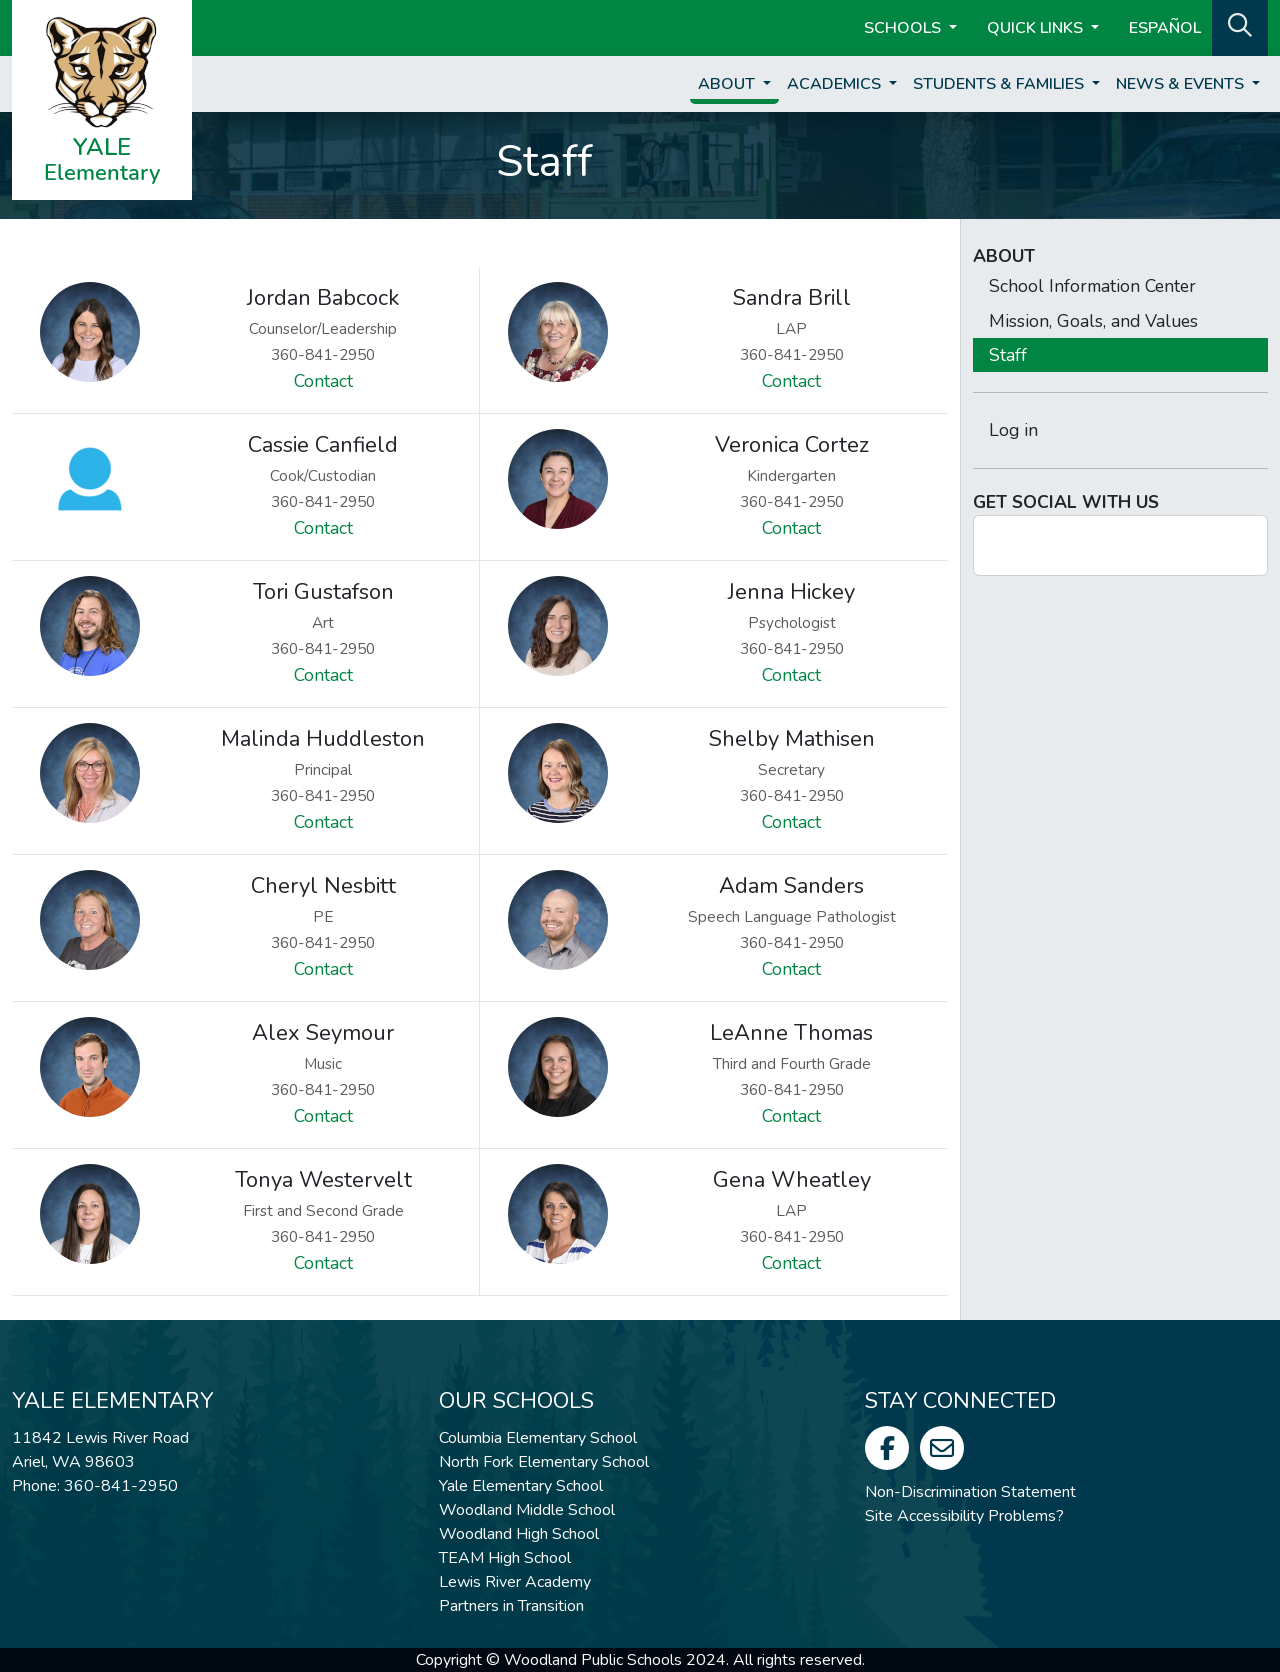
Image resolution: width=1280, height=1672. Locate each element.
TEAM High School (505, 1558)
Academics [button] (836, 84)
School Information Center (1092, 286)
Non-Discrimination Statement (970, 1492)
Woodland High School (519, 1534)
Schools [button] (904, 28)
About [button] (728, 84)
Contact (323, 381)
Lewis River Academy (515, 1582)
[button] (1240, 26)
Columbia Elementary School (538, 1438)
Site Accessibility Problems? (964, 1516)
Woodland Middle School (527, 1510)
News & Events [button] (1182, 84)
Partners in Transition (511, 1606)
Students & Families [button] (1000, 84)
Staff (1008, 355)
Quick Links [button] (1037, 28)
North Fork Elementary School (544, 1462)
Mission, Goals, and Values (1093, 321)
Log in (1013, 430)
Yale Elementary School (521, 1486)
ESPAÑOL (1165, 28)
